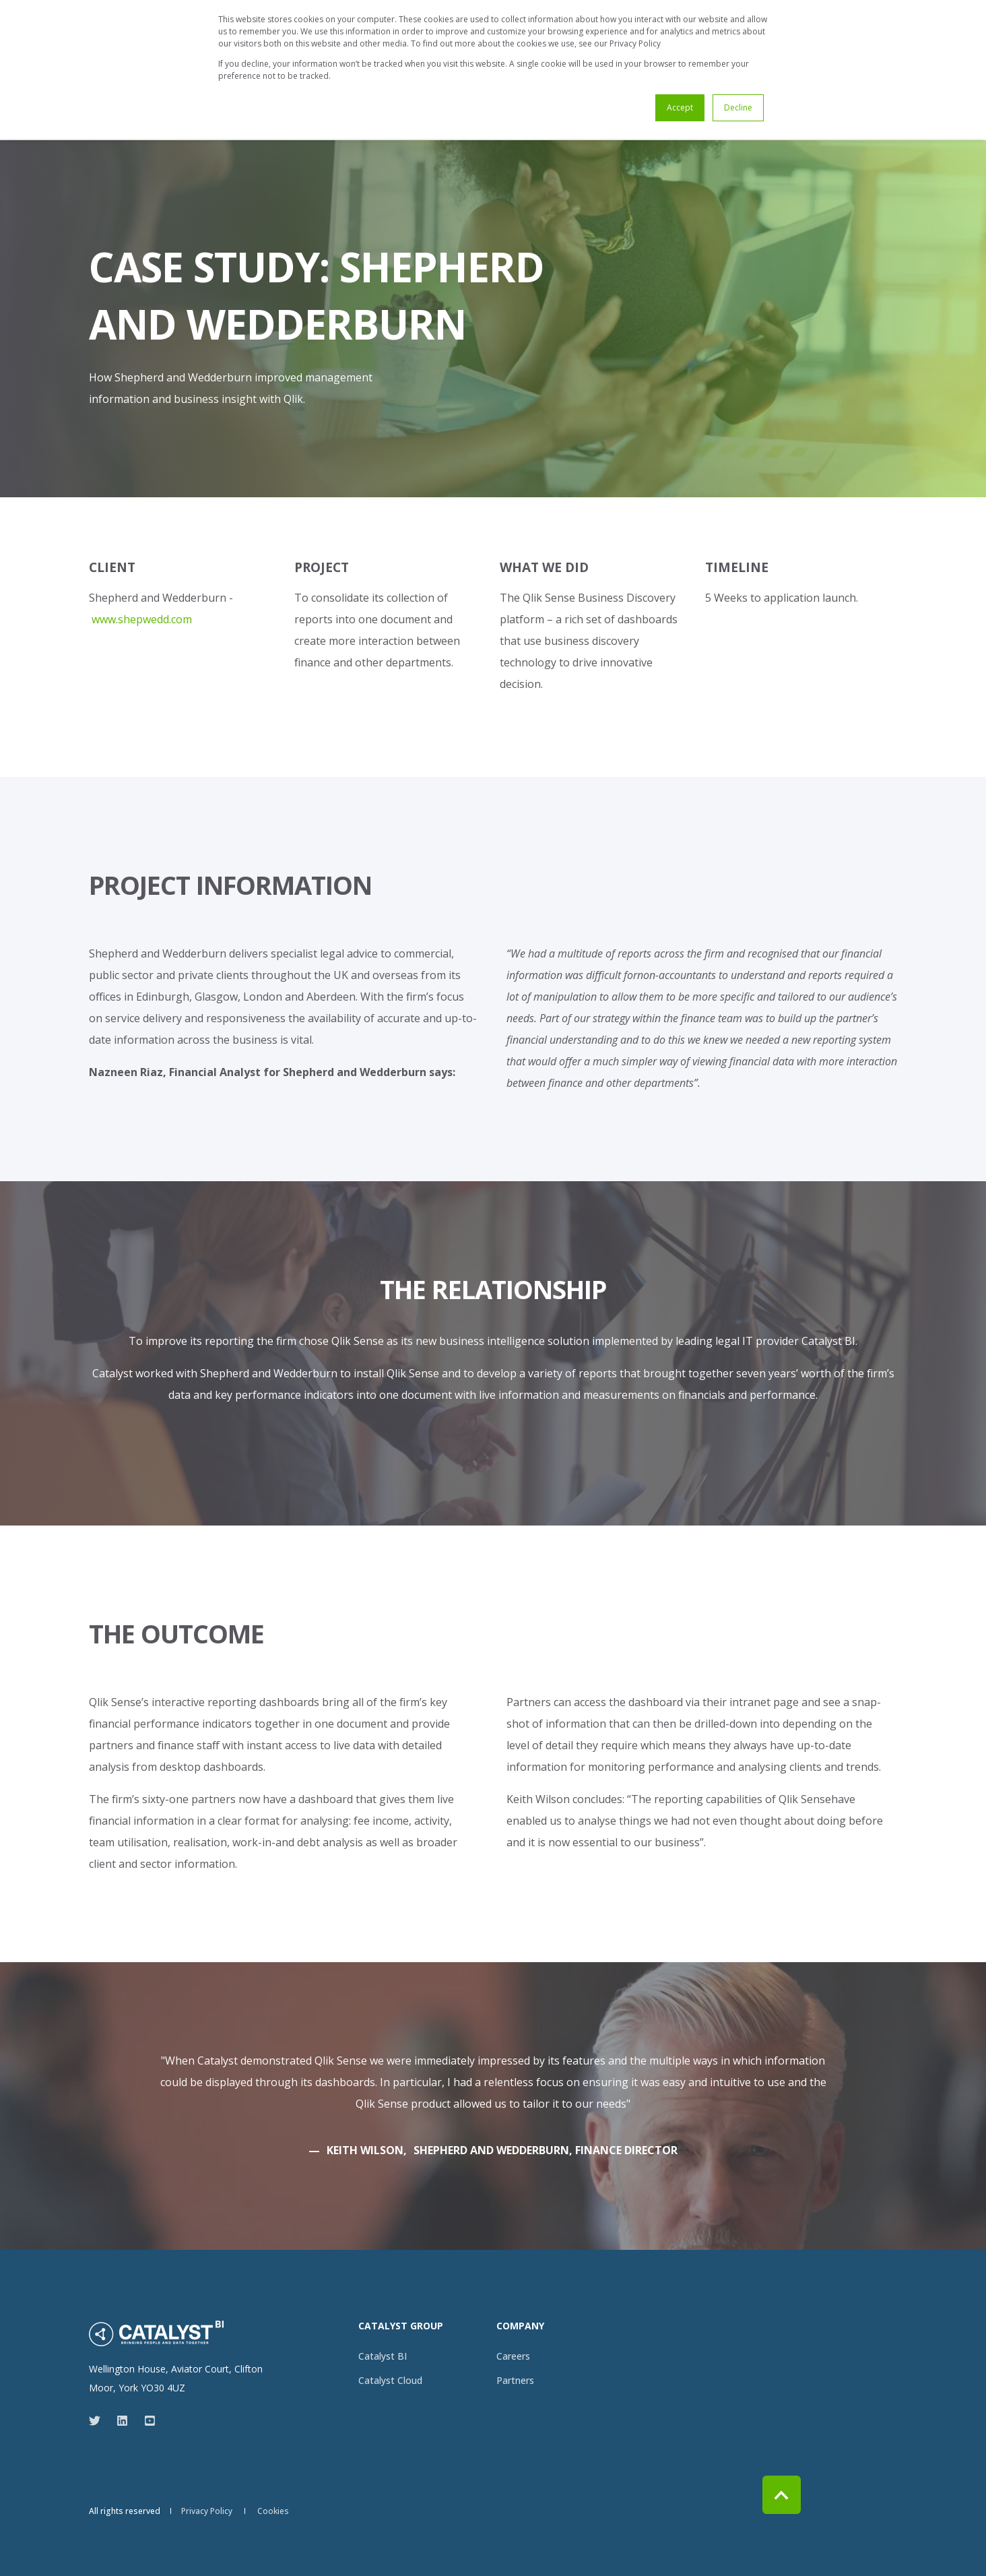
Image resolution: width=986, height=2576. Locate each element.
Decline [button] (738, 107)
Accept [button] (680, 107)
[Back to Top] (781, 2495)
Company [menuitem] (520, 2326)
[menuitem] (382, 2356)
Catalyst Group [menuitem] (400, 2326)
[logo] (156, 2333)
